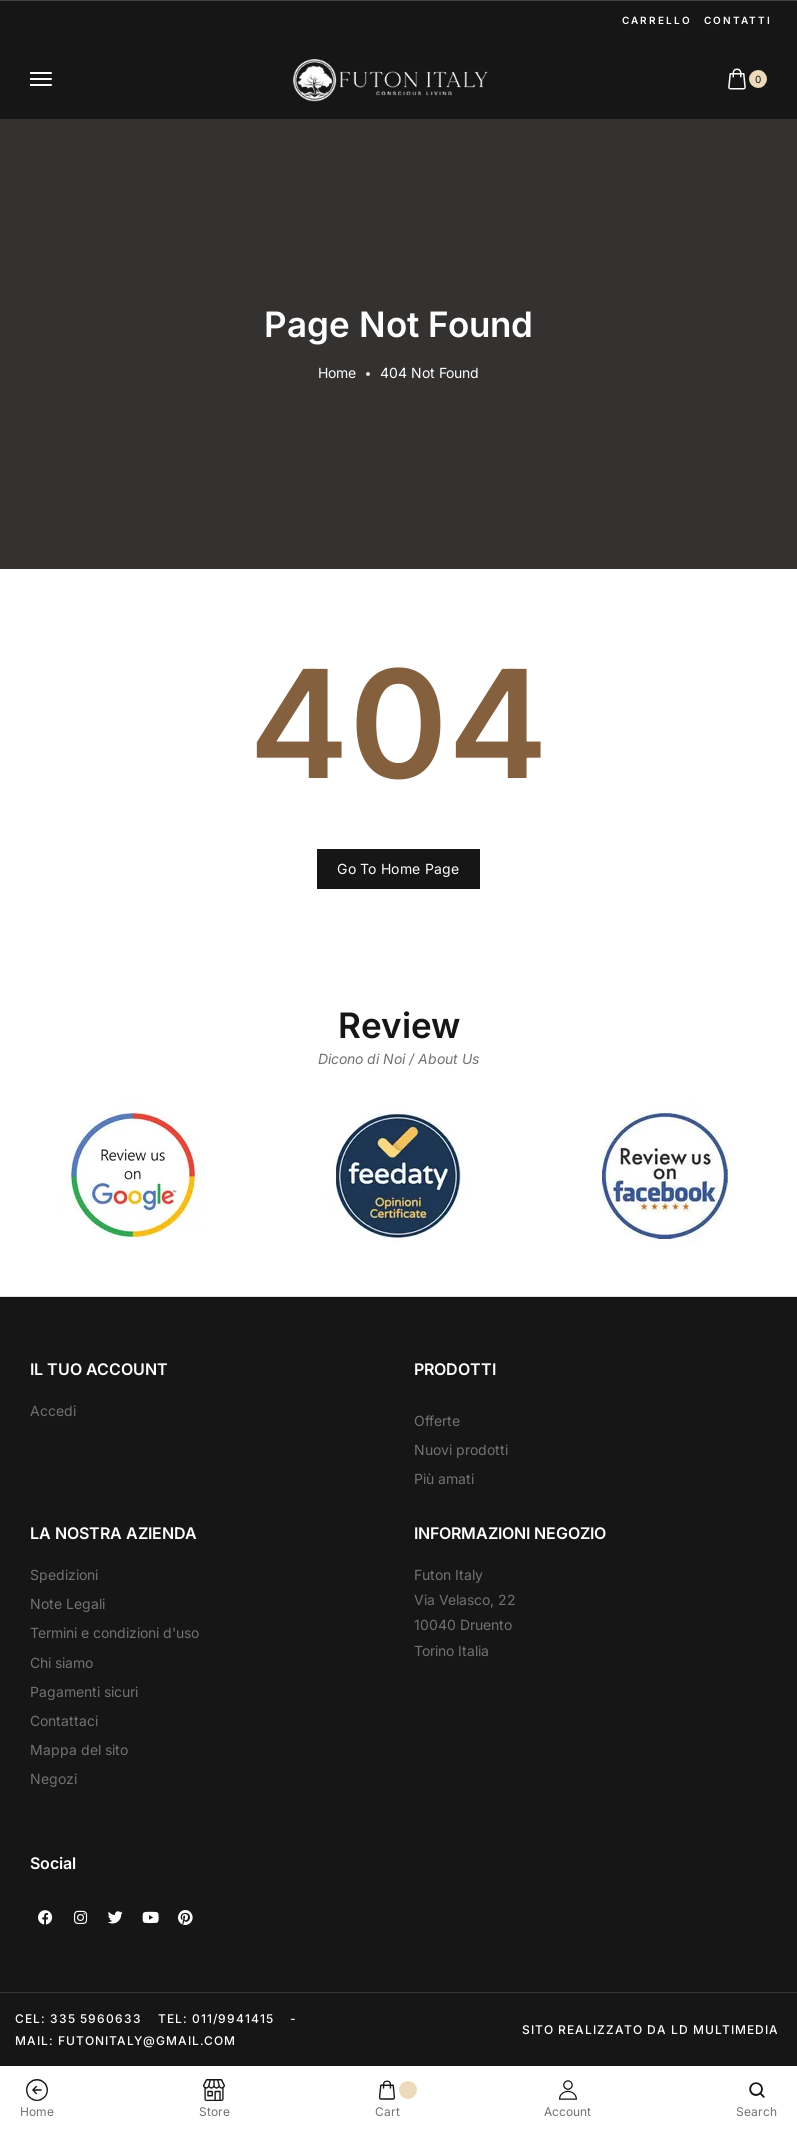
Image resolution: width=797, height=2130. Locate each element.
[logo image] (390, 79)
